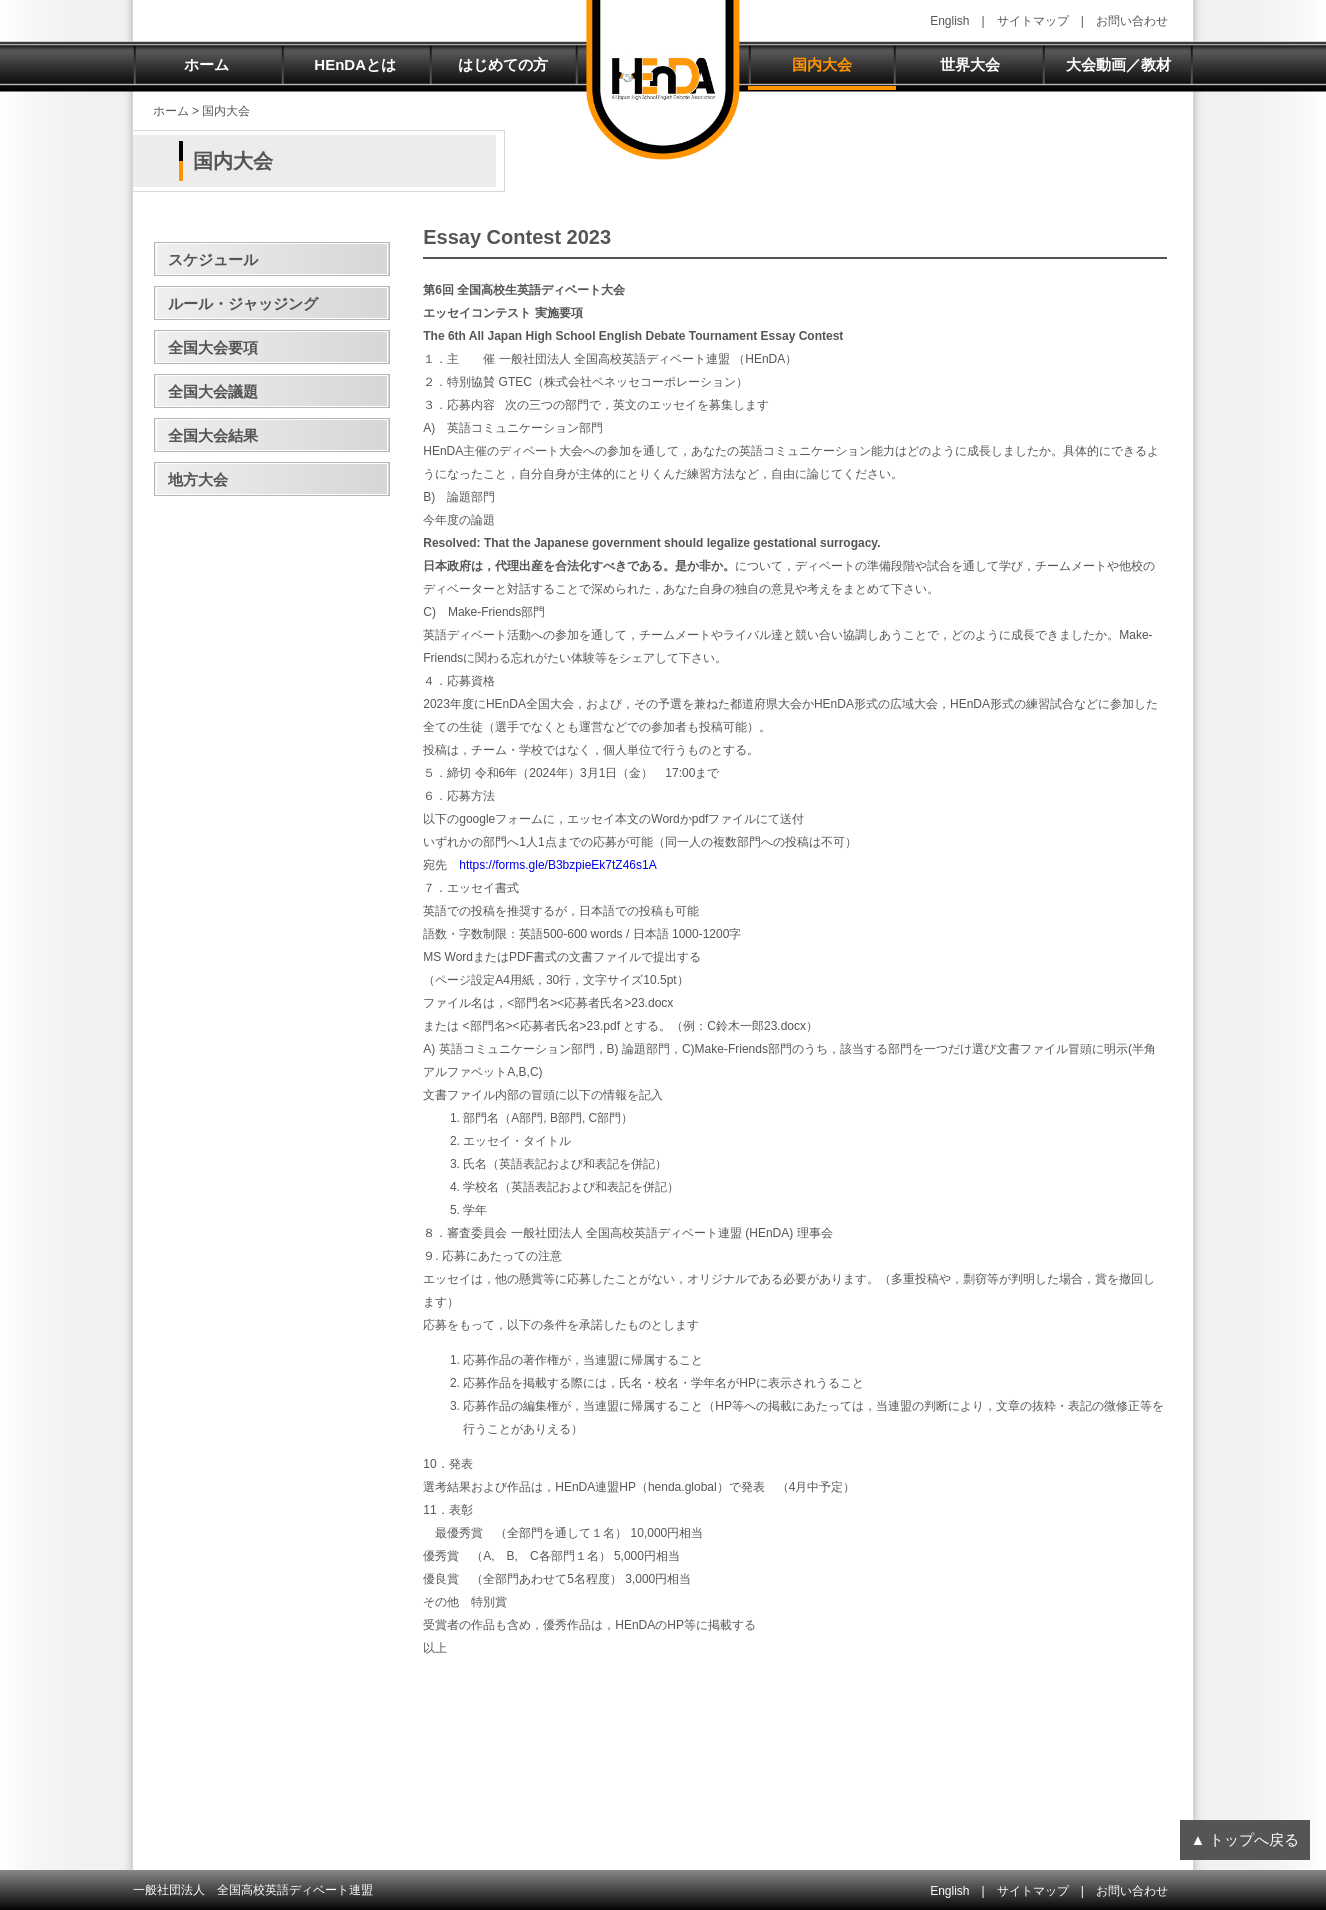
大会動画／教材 (1118, 64)
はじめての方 (503, 64)
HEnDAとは (355, 64)
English (949, 21)
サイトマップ (1033, 21)
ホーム (206, 64)
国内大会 (822, 64)
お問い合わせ (1132, 21)
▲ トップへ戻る (1244, 1839)
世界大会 (970, 64)
